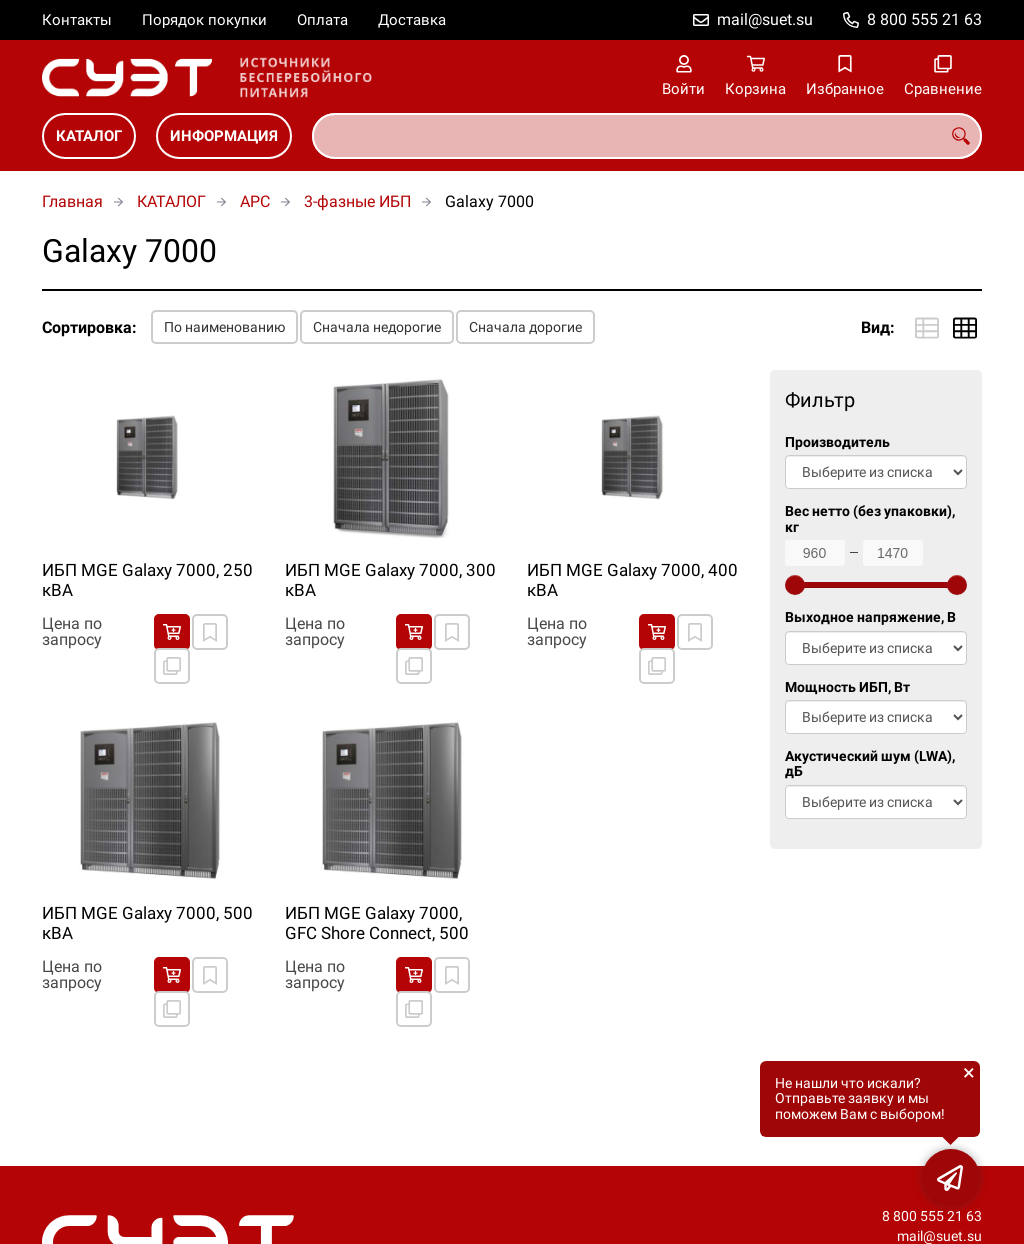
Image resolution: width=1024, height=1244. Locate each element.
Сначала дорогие (525, 327)
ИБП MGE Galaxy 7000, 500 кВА (147, 923)
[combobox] (647, 136)
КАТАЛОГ (89, 136)
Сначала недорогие (377, 327)
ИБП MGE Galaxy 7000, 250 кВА (147, 580)
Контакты (77, 20)
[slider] (795, 585)
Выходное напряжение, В (870, 617)
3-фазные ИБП (357, 201)
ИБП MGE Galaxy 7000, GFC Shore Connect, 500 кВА (377, 924)
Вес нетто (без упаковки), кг (870, 519)
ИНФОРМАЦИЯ (224, 136)
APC (255, 201)
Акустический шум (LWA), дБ (870, 764)
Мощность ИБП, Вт (847, 687)
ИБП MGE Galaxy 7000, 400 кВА (632, 580)
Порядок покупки (204, 20)
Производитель (837, 442)
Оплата (322, 20)
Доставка (412, 20)
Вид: (878, 327)
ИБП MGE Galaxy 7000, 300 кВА (390, 580)
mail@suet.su (765, 19)
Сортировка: (89, 327)
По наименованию (224, 327)
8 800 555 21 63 (924, 19)
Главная (72, 201)
